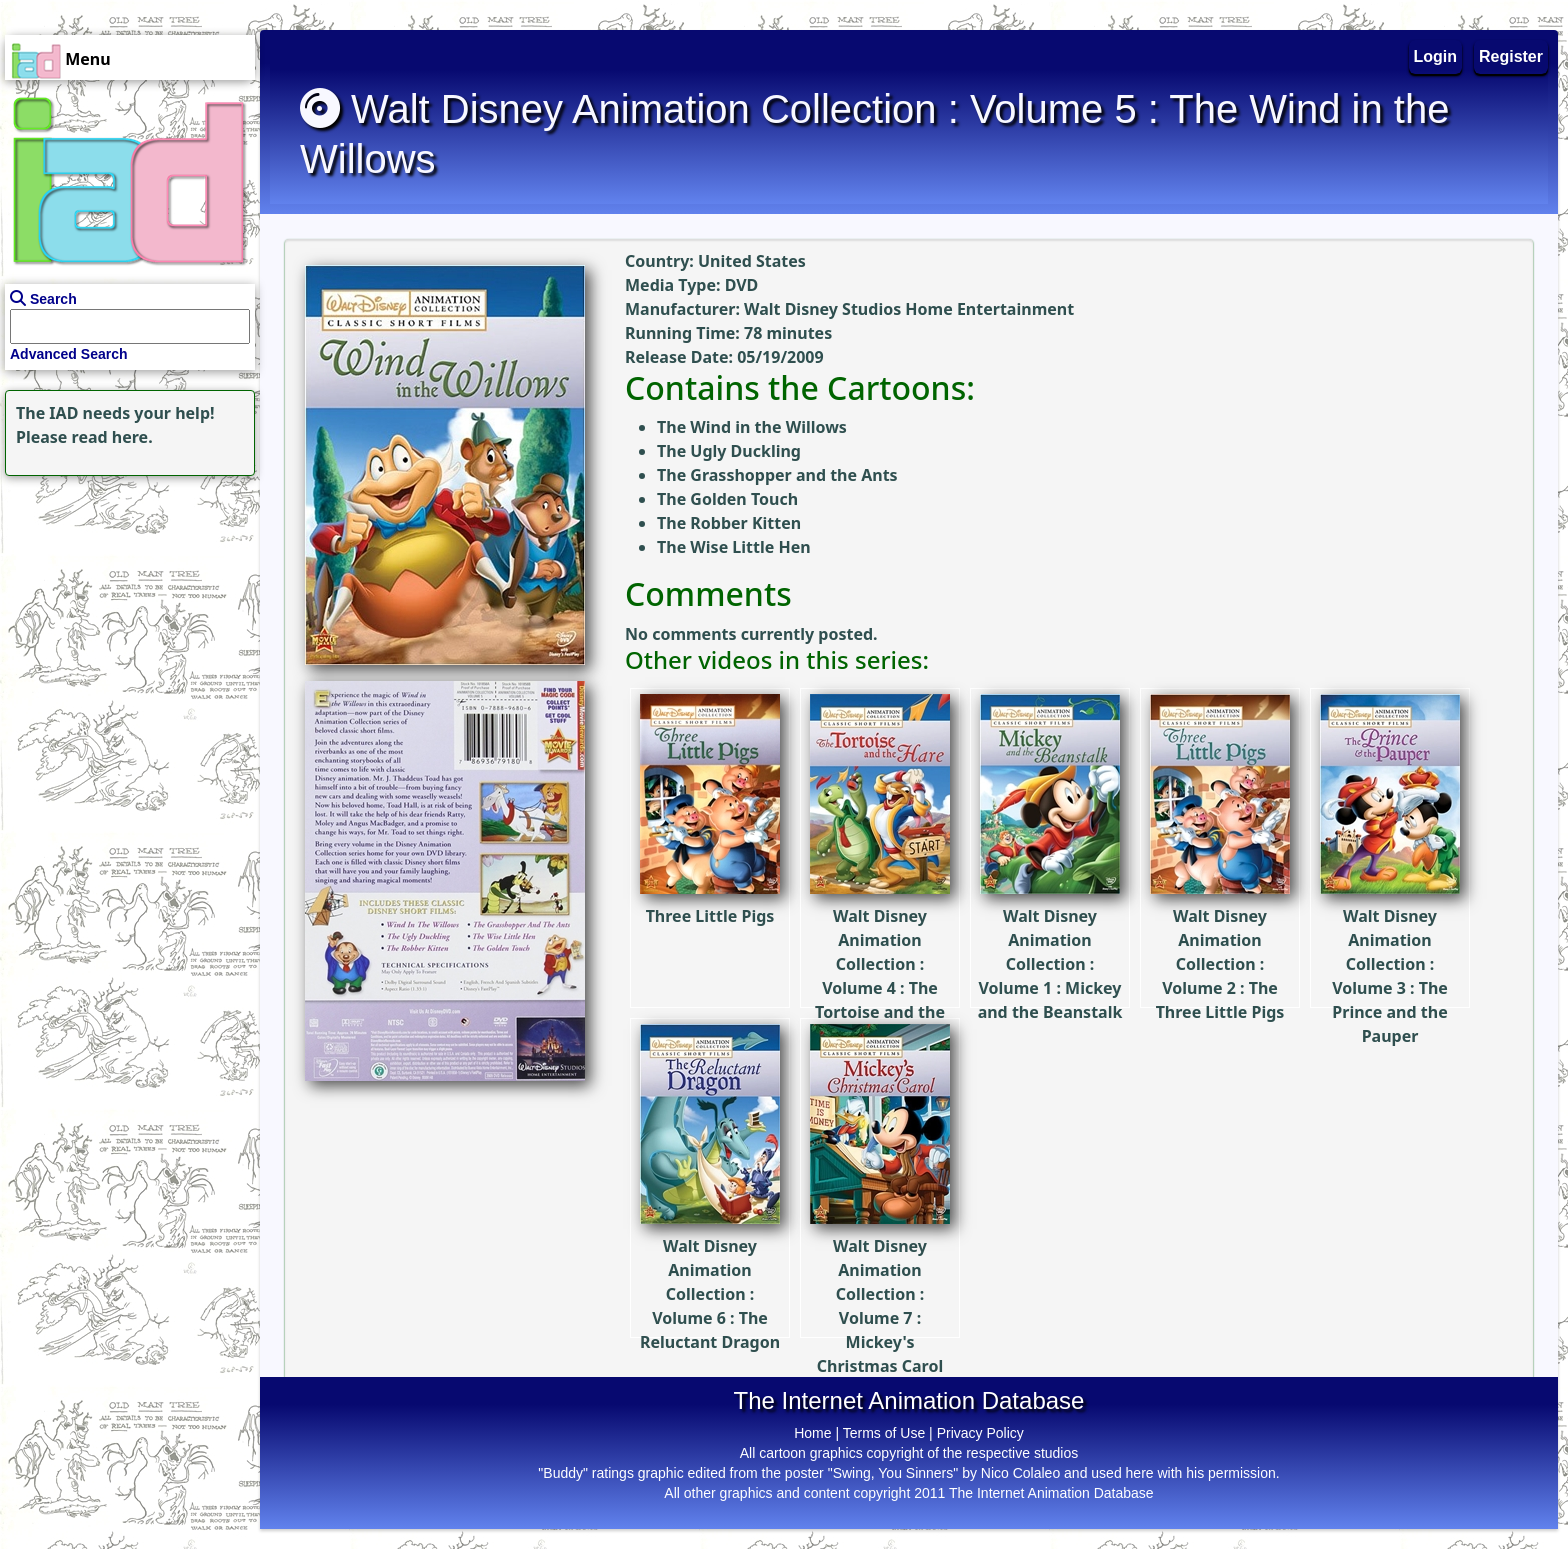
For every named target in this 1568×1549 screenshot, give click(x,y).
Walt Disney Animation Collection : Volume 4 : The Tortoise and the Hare (880, 916)
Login (1436, 56)
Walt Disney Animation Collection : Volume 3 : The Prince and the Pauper (1390, 916)
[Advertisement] (125, 606)
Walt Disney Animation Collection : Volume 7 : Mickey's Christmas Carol (880, 1246)
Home (812, 1433)
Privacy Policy (980, 1433)
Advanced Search (69, 354)
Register (1511, 56)
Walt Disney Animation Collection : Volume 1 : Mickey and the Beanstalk (1050, 904)
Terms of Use (884, 1433)
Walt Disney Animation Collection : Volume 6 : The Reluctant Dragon (710, 1234)
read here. (112, 437)
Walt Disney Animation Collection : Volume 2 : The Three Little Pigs (1220, 904)
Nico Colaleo (1020, 1473)
